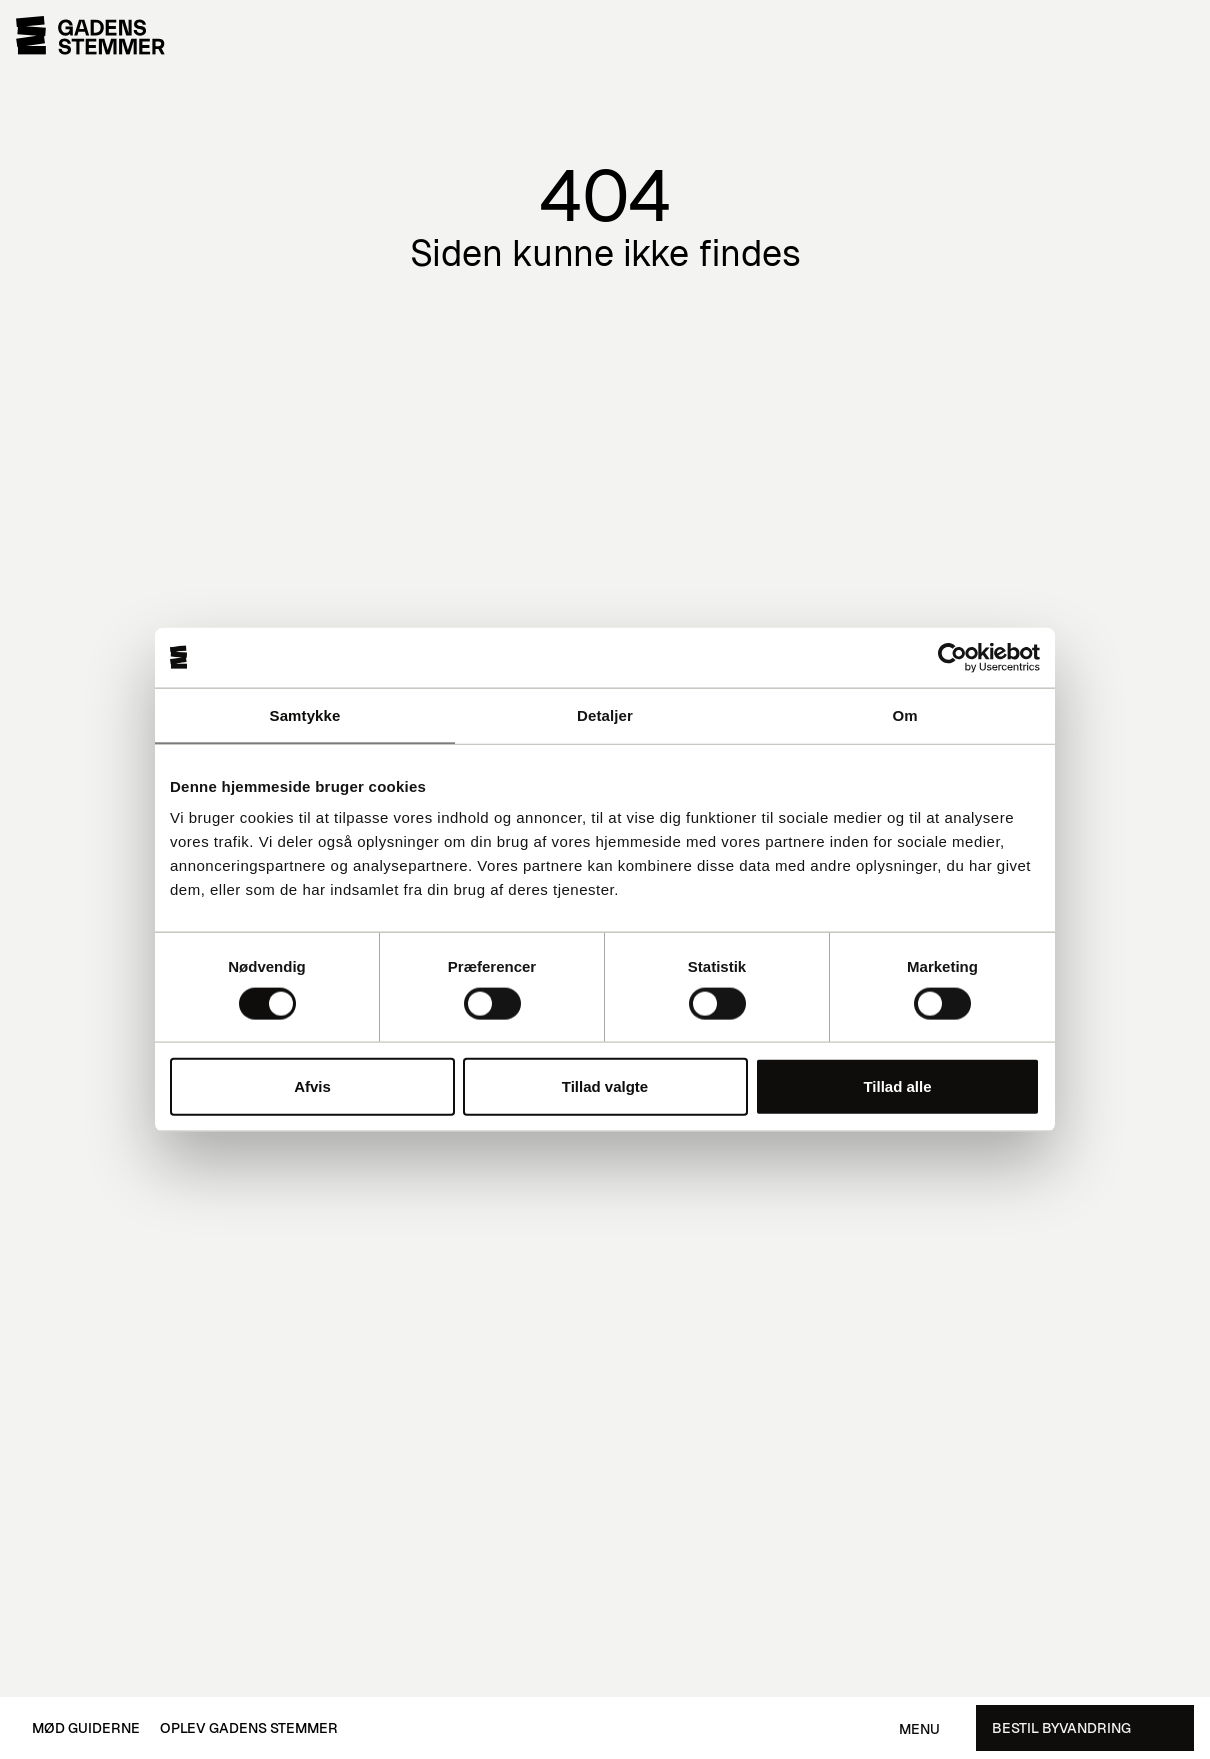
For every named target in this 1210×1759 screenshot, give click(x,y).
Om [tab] (904, 714)
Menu (919, 1729)
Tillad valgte (605, 1086)
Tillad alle (897, 1086)
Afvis (312, 1086)
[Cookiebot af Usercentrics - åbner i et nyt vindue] (952, 657)
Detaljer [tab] (605, 714)
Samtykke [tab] (305, 714)
